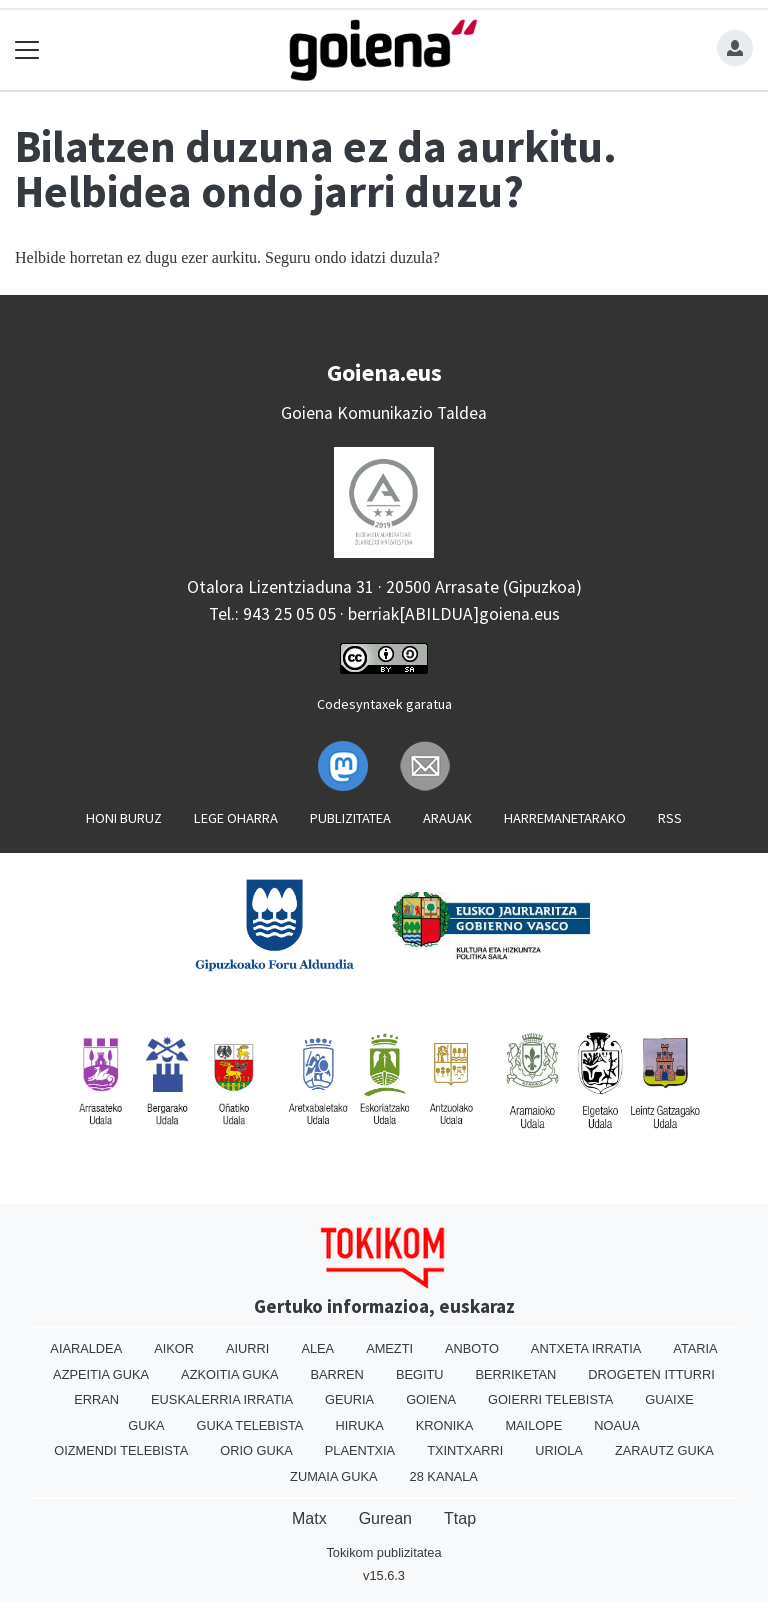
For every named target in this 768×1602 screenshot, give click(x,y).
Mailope (533, 1425)
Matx (309, 1518)
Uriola (559, 1450)
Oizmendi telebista (121, 1450)
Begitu (420, 1374)
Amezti (389, 1348)
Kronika (445, 1425)
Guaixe (669, 1399)
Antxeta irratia (586, 1348)
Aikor (174, 1348)
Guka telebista (249, 1425)
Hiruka (359, 1425)
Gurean (385, 1518)
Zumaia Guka (333, 1476)
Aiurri (247, 1348)
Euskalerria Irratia (222, 1399)
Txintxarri (465, 1450)
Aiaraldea (86, 1348)
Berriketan (516, 1374)
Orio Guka (256, 1450)
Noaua (617, 1425)
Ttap (460, 1518)
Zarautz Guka (664, 1450)
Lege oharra (236, 818)
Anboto (472, 1348)
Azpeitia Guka (101, 1374)
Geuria (349, 1399)
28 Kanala (444, 1476)
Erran (96, 1399)
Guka (146, 1425)
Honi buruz (124, 818)
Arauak (447, 818)
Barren (337, 1374)
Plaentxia (360, 1450)
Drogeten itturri (651, 1374)
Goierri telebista (550, 1399)
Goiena (431, 1399)
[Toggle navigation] (27, 50)
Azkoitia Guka (229, 1374)
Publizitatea (350, 818)
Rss (670, 818)
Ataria (695, 1348)
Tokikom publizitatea (383, 1552)
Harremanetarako (565, 818)
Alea (317, 1348)
